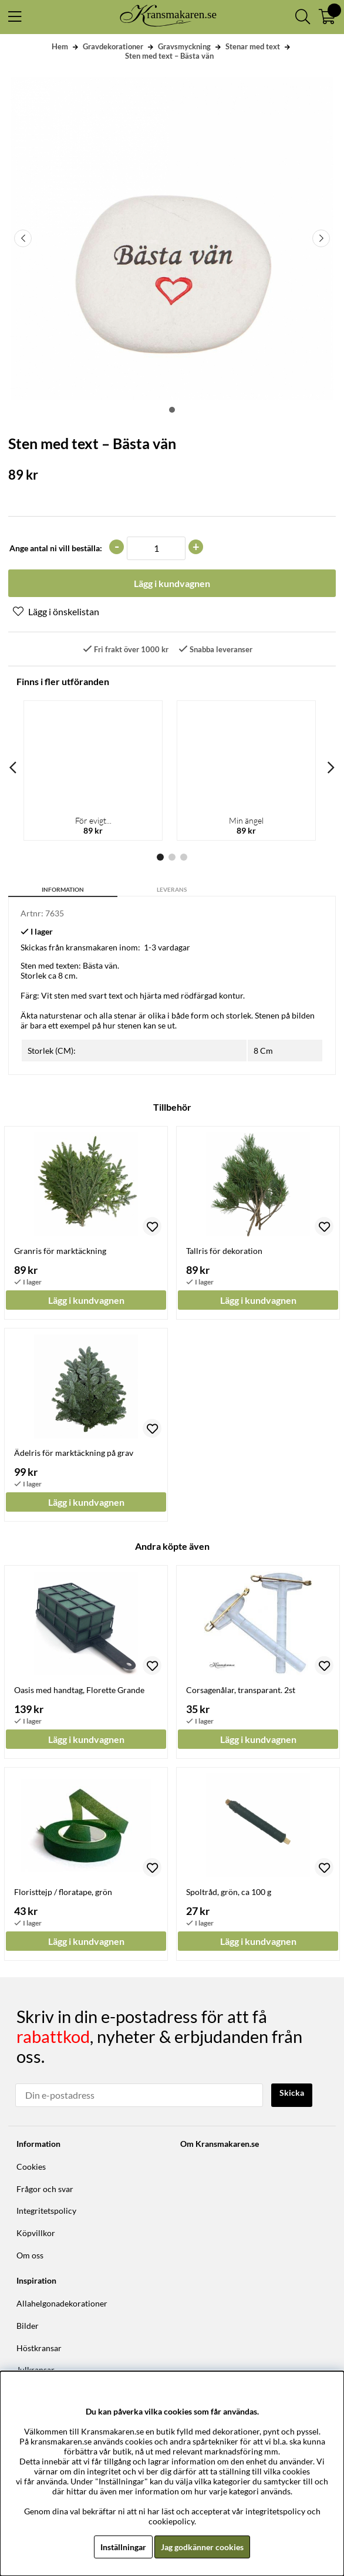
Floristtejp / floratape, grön (63, 1892)
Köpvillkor (35, 2233)
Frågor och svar (44, 2189)
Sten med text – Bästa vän (169, 55)
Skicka (291, 2093)
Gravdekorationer (113, 46)
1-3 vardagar (167, 947)
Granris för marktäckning (60, 1251)
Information (63, 889)
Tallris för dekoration (224, 1251)
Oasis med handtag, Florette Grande (79, 1690)
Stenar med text (252, 46)
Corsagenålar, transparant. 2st (240, 1690)
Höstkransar (39, 2348)
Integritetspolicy (46, 2211)
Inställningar (123, 2547)
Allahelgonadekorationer (61, 2303)
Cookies (31, 2167)
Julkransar (35, 2370)
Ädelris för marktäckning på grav (73, 1453)
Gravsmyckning (184, 46)
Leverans (172, 889)
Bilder (27, 2326)
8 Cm (263, 1051)
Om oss (29, 2255)
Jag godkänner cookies (202, 2547)
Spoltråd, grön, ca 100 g (228, 1892)
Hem (60, 46)
